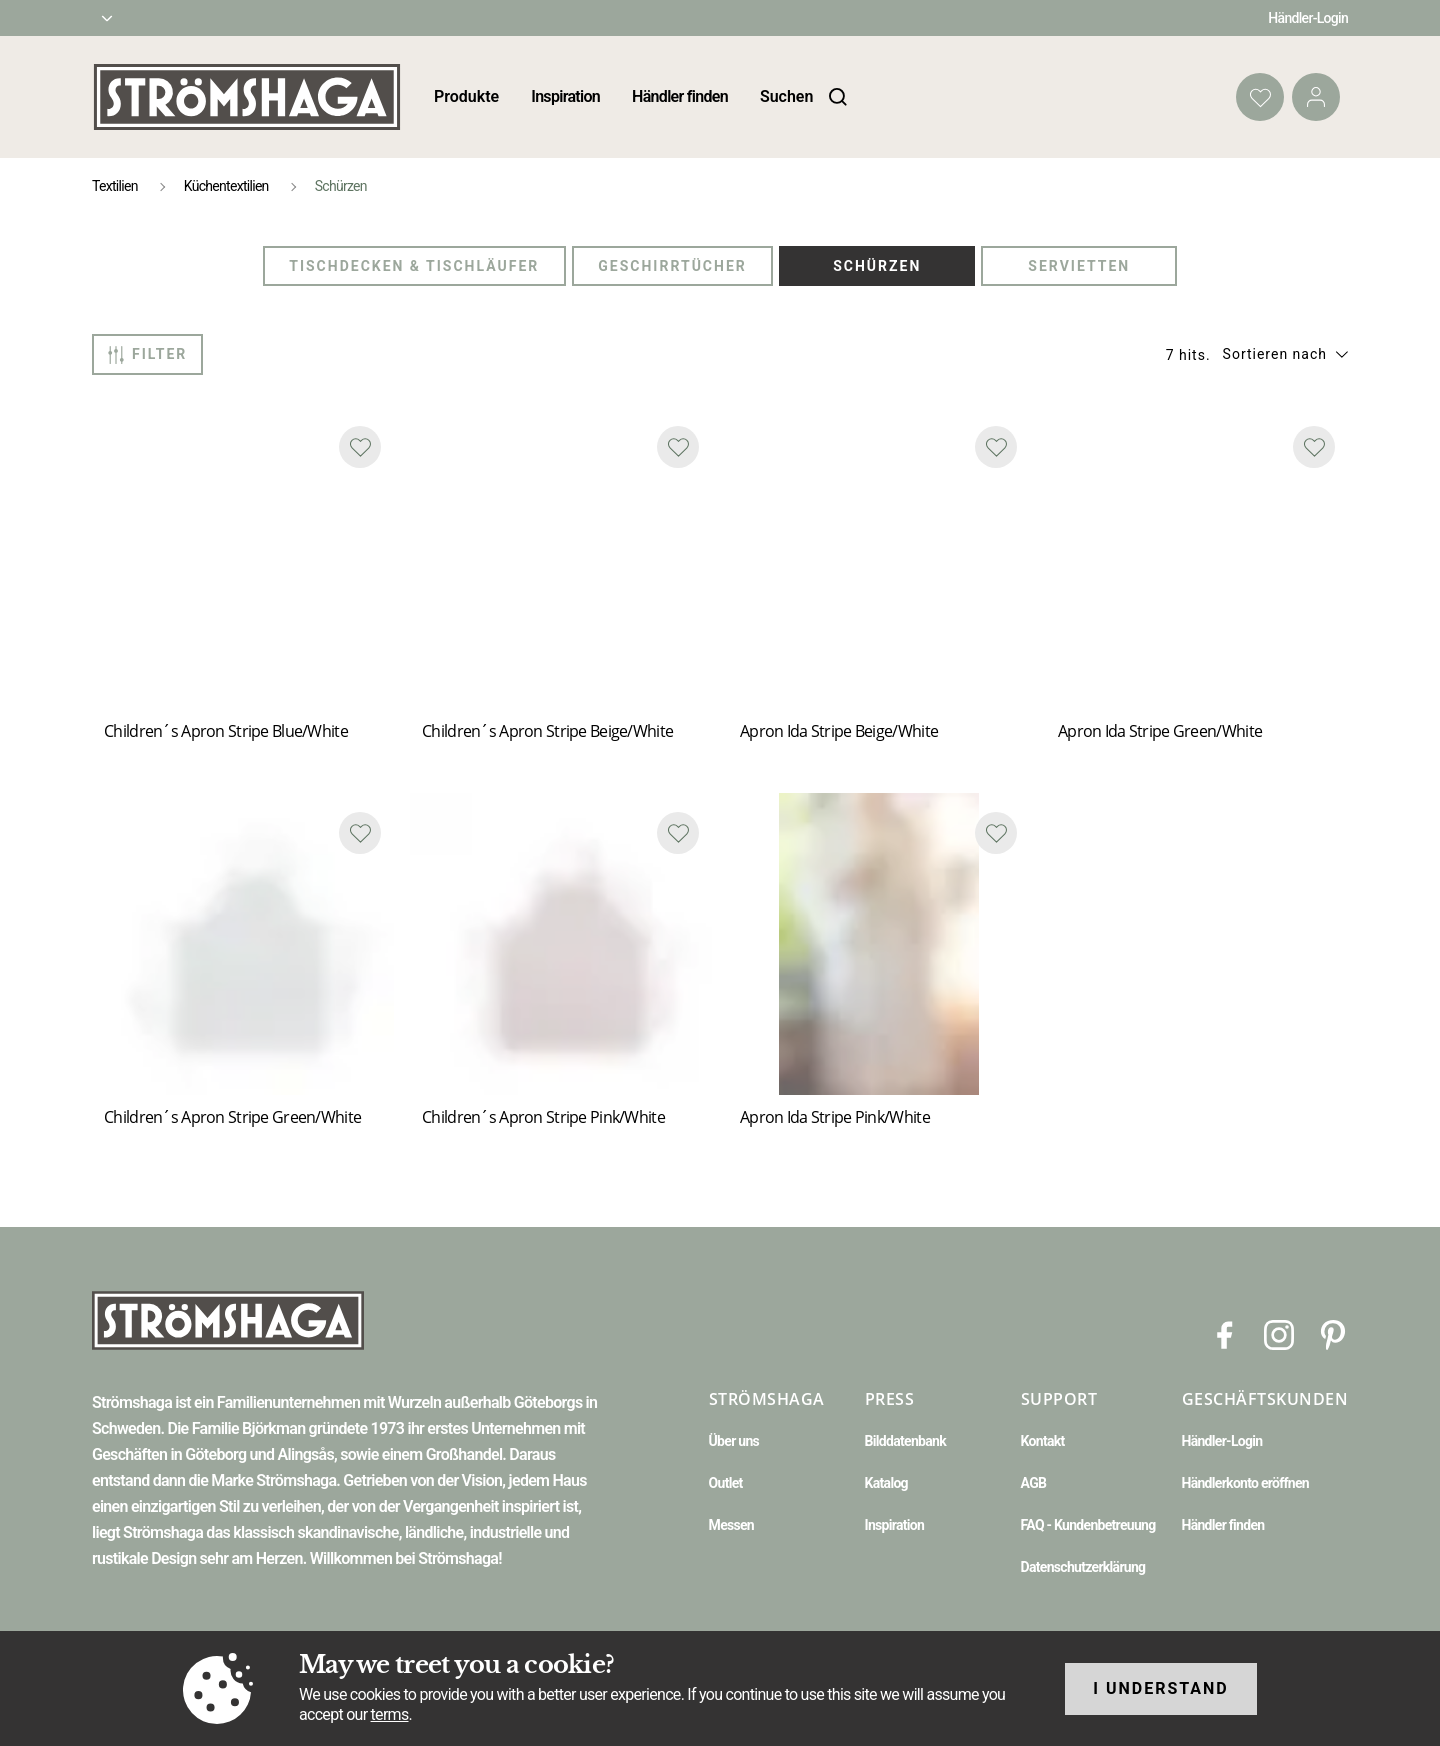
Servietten (1079, 266)
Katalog (886, 1483)
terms (390, 1714)
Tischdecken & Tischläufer (414, 266)
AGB (1034, 1483)
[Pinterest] (1333, 1333)
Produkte (466, 96)
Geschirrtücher (672, 266)
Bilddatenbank (905, 1441)
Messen (731, 1525)
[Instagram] (1279, 1333)
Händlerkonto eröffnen (1246, 1483)
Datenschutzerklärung (1083, 1567)
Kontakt (1043, 1441)
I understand (1161, 1688)
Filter (147, 355)
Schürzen (877, 266)
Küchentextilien (226, 186)
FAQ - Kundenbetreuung (1088, 1525)
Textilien (115, 186)
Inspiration (565, 96)
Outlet (726, 1483)
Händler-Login (1308, 18)
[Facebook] (1225, 1333)
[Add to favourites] (360, 447)
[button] (1285, 354)
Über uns (734, 1441)
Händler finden (680, 96)
